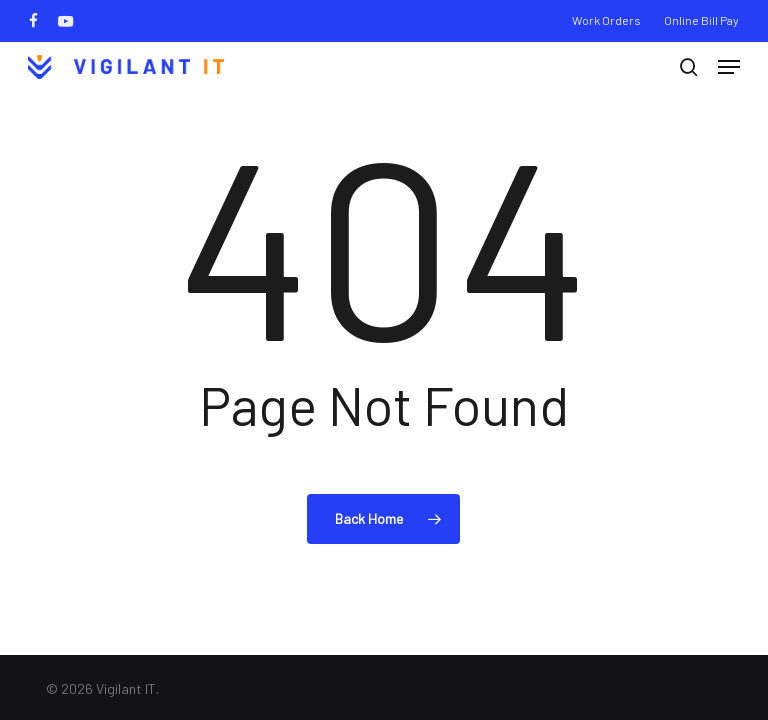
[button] (729, 67)
